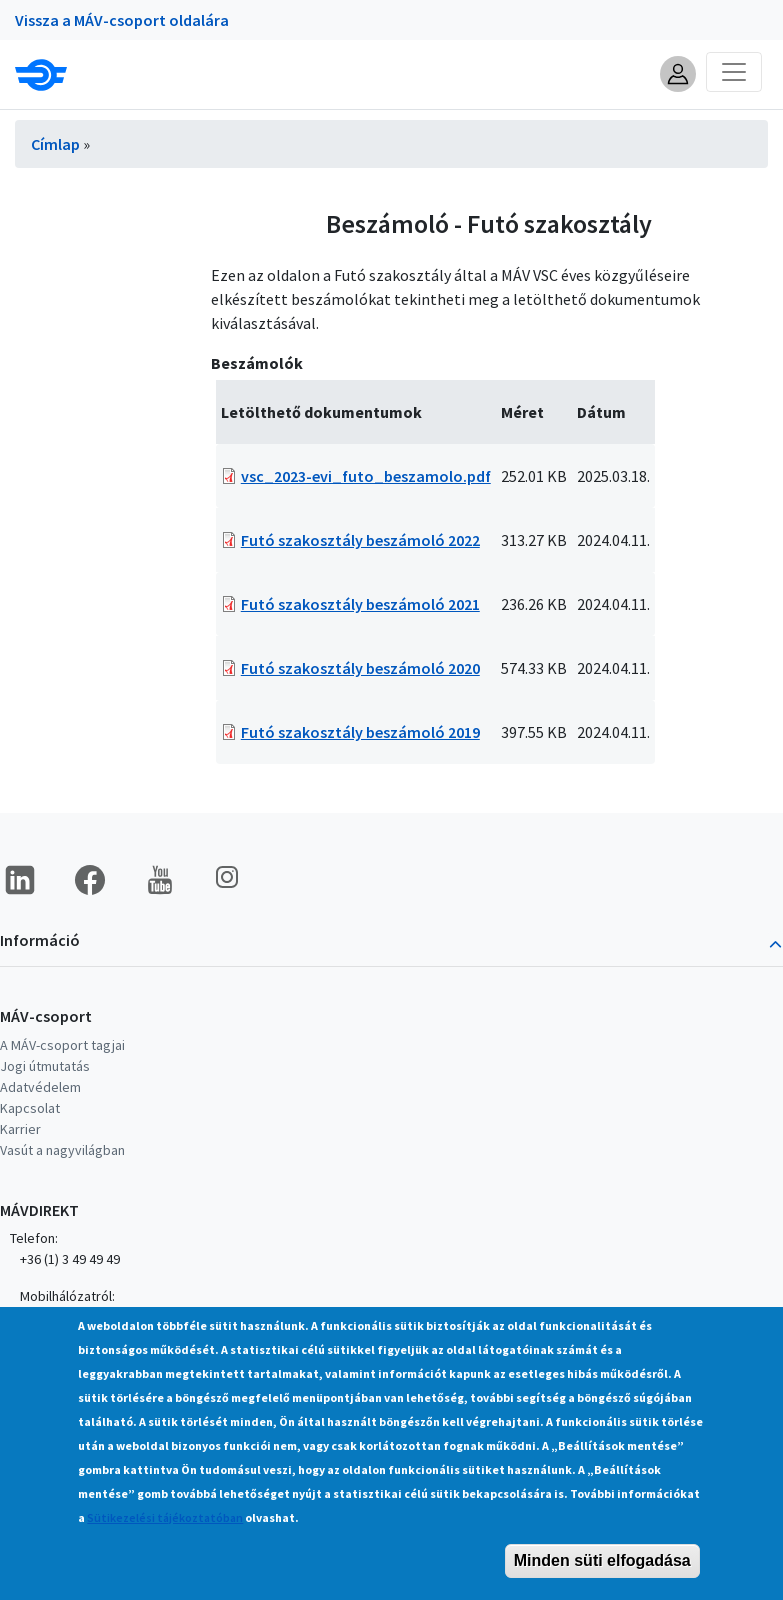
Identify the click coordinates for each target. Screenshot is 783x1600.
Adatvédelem (40, 1087)
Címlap (55, 144)
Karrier (20, 1129)
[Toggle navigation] (734, 72)
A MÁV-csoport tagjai (62, 1045)
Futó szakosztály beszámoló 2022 (360, 540)
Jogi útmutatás (45, 1066)
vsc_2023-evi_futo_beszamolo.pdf (366, 476)
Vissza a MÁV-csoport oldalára (122, 20)
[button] (678, 74)
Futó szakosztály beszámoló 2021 (360, 604)
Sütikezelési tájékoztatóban (165, 1548)
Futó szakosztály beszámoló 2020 (360, 668)
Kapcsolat (30, 1108)
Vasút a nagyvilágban (62, 1150)
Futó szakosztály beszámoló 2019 (360, 732)
